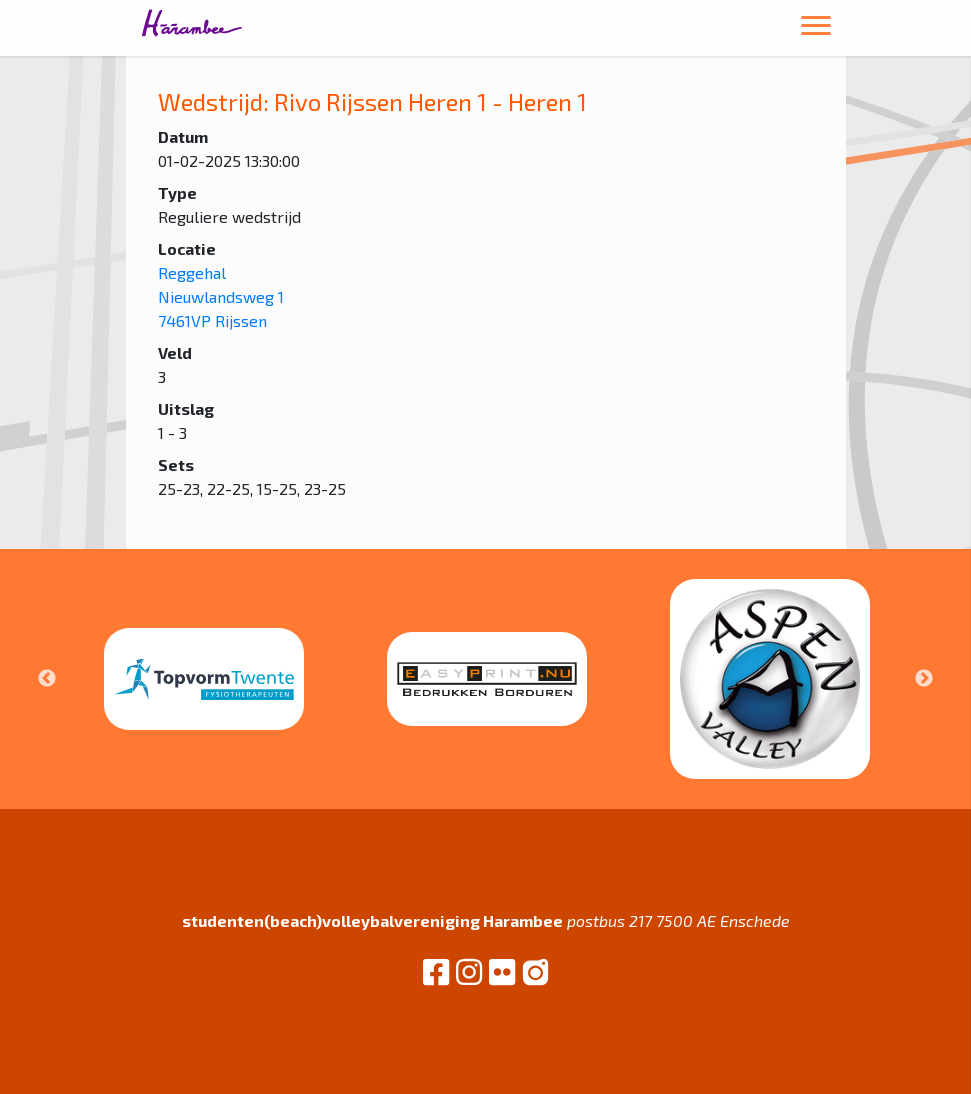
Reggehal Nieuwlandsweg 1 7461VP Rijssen (221, 296)
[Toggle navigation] (816, 28)
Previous (47, 679)
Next (924, 679)
